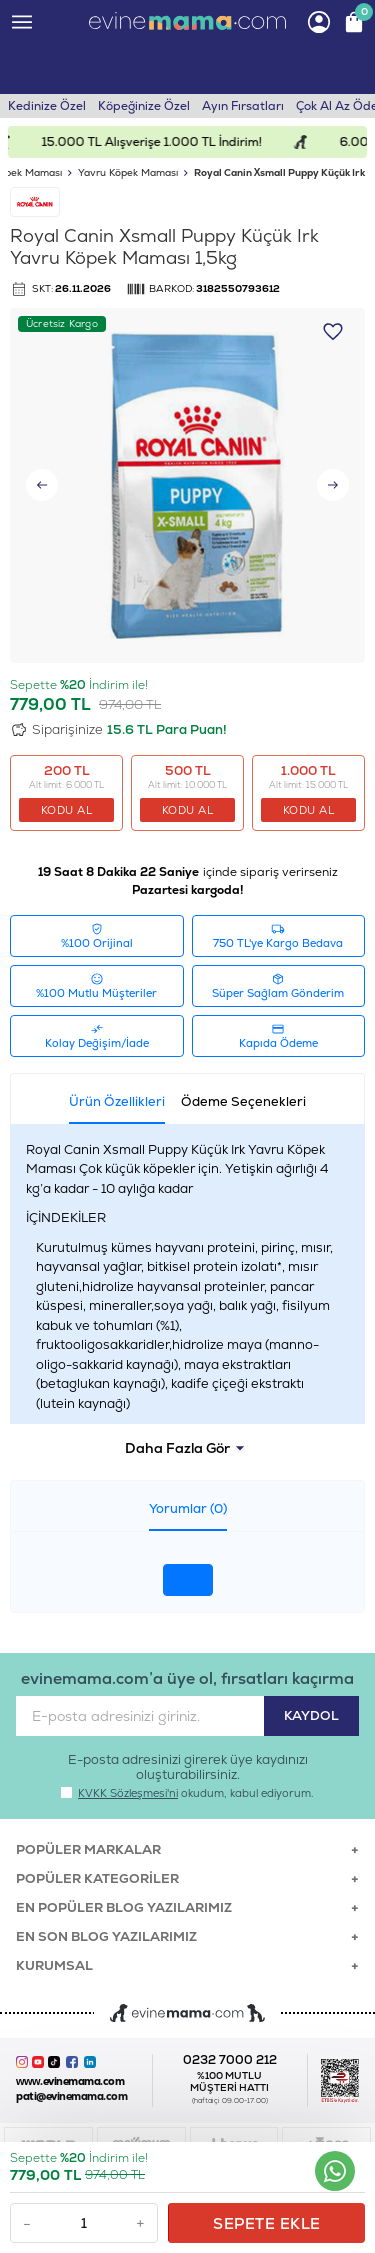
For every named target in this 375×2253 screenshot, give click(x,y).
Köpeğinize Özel (144, 106)
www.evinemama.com (70, 2081)
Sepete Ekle (267, 2223)
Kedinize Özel (47, 106)
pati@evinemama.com (71, 2096)
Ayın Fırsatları (243, 106)
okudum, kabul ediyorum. (187, 1793)
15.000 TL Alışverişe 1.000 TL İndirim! (166, 142)
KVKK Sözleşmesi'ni (128, 1793)
